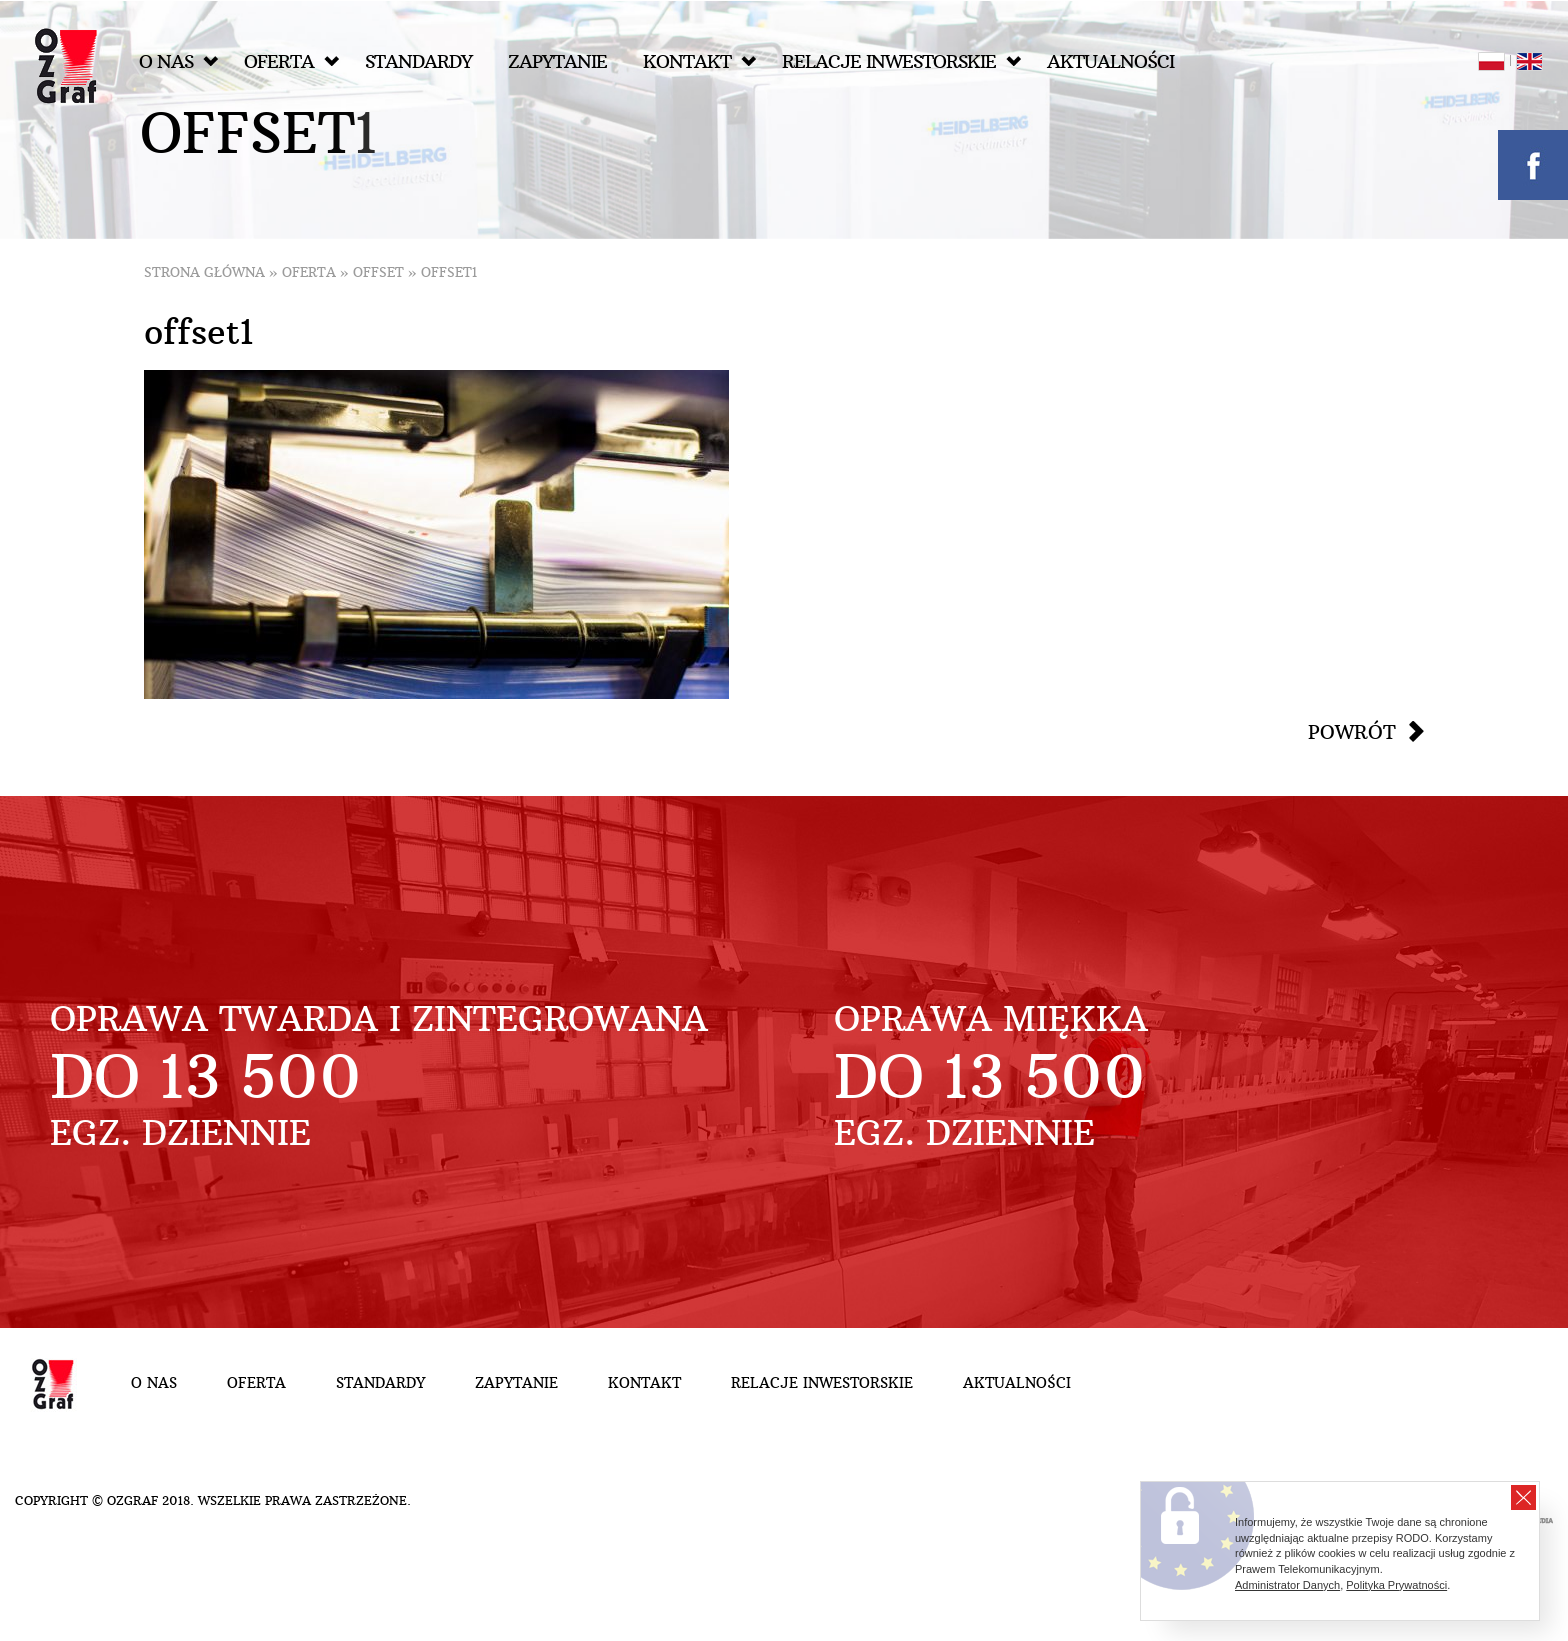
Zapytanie (557, 61)
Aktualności (1110, 61)
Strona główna (204, 272)
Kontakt (699, 61)
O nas (178, 61)
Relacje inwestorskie (901, 61)
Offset (378, 272)
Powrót (1352, 732)
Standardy (418, 61)
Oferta (291, 61)
